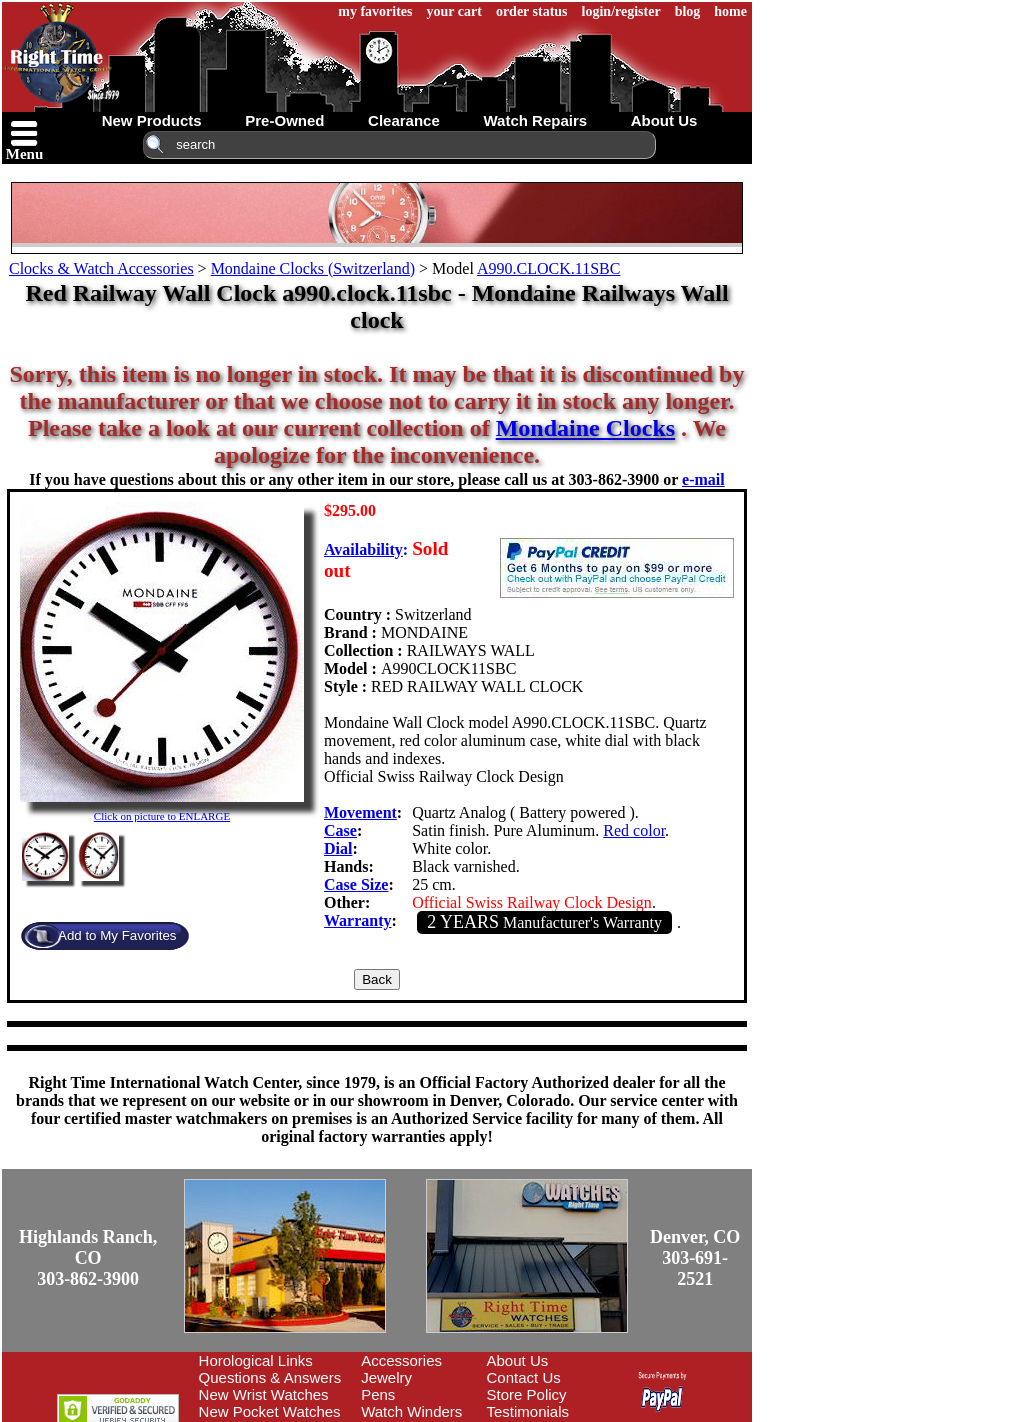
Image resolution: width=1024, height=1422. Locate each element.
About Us (518, 1360)
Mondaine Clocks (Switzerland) (313, 268)
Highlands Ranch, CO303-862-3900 (88, 1258)
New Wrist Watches (264, 1394)
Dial (338, 848)
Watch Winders (411, 1411)
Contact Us (524, 1377)
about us (664, 120)
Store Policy (527, 1394)
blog (688, 11)
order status (532, 11)
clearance (404, 120)
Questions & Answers (270, 1377)
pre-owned (284, 120)
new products (152, 120)
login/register (621, 11)
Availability (363, 549)
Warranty (358, 920)
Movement (360, 812)
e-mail (703, 479)
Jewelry (386, 1377)
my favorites (375, 11)
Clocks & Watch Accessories (101, 268)
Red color (634, 830)
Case (340, 830)
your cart (454, 11)
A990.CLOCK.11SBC (548, 268)
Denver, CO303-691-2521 (695, 1258)
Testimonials (528, 1411)
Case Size (356, 884)
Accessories (401, 1360)
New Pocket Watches (270, 1411)
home (730, 11)
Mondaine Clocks (585, 428)
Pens (378, 1394)
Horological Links (256, 1360)
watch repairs (535, 120)
